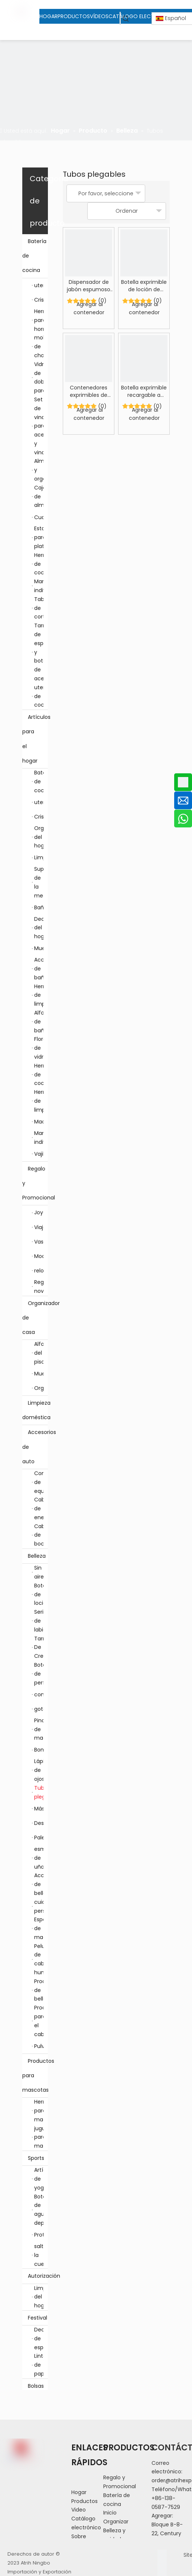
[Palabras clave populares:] (126, 18)
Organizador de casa (35, 1318)
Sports (38, 2158)
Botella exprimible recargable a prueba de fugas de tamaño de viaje (144, 391)
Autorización (38, 2276)
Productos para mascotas (35, 2076)
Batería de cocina (35, 256)
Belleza (38, 1556)
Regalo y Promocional (35, 1183)
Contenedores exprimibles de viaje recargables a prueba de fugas (88, 391)
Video (78, 2509)
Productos (84, 2501)
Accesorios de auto (35, 1447)
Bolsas (36, 2386)
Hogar (79, 2492)
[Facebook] (162, 2554)
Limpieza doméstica (35, 1410)
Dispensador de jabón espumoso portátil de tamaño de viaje (88, 285)
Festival (38, 2318)
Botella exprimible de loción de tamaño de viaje (144, 285)
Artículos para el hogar (35, 739)
